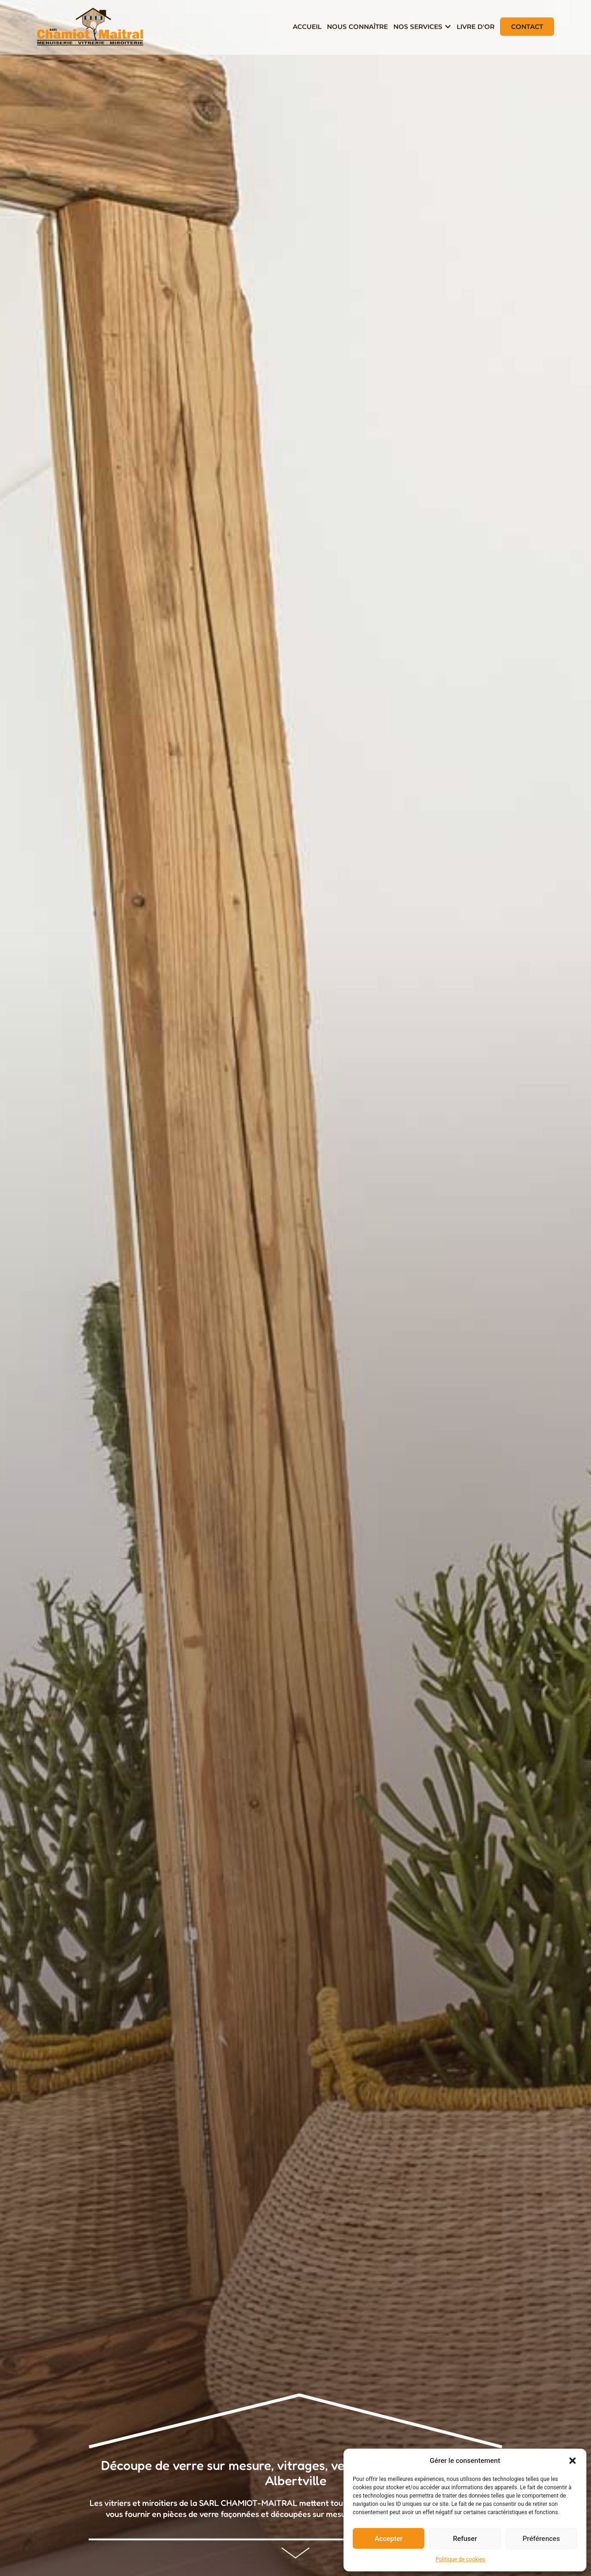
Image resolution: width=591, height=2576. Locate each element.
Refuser (465, 2538)
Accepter (388, 2538)
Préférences (541, 2538)
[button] (572, 2460)
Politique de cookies (460, 2559)
